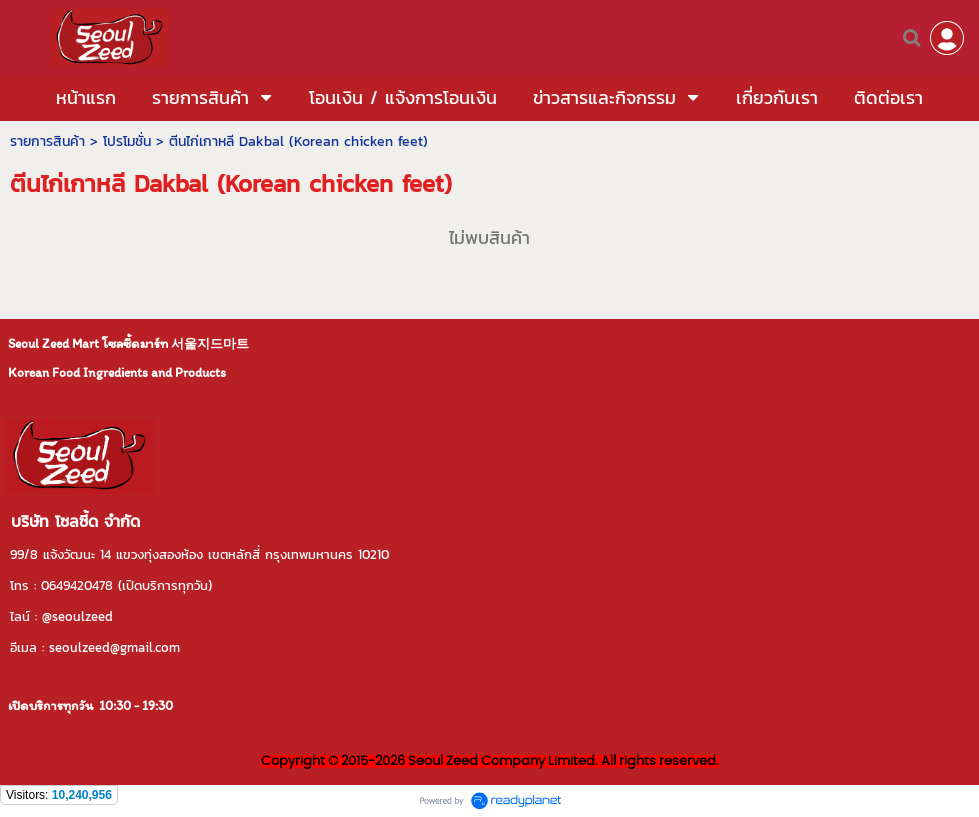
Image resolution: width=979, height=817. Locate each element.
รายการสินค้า (47, 141)
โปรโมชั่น (127, 141)
